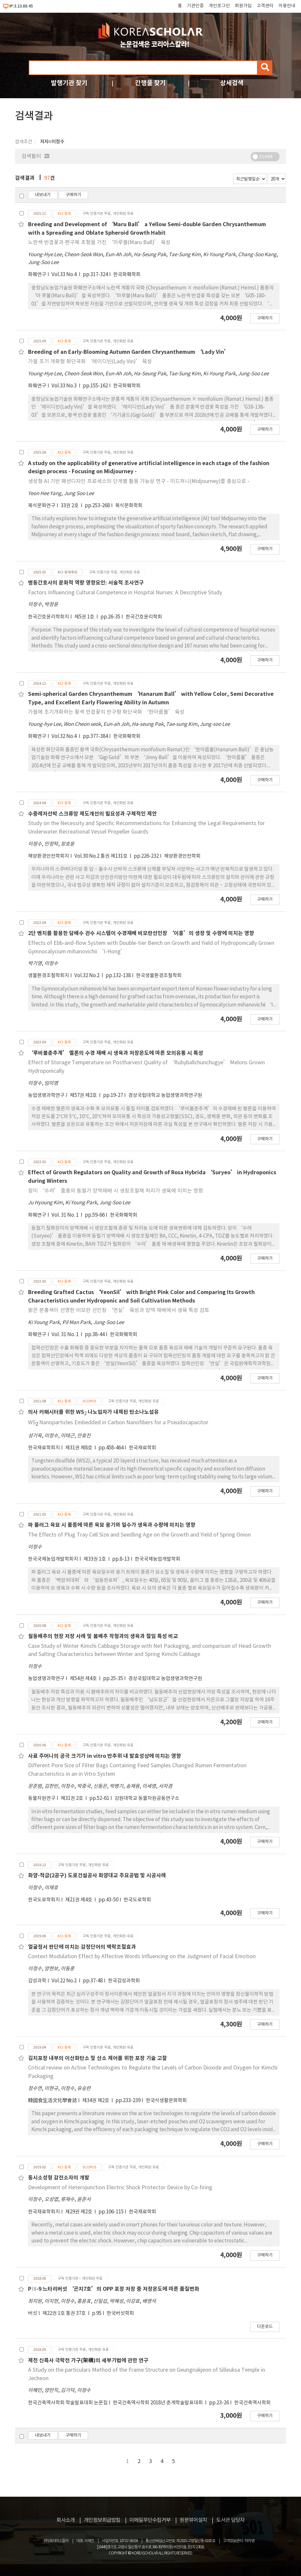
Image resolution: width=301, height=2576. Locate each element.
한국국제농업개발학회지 (53, 1559)
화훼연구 (37, 274)
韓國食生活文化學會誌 (52, 2100)
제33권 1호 (95, 1559)
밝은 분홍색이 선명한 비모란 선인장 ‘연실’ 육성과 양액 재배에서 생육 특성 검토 (118, 1310)
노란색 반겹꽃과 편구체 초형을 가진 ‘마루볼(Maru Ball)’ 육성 (99, 242)
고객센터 (265, 5)
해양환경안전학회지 (48, 856)
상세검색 (232, 83)
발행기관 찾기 (69, 83)
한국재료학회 (142, 1448)
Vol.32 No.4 (65, 736)
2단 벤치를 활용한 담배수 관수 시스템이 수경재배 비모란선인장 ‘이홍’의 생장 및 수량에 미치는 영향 (141, 933)
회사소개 (65, 2520)
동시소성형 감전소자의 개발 (58, 2178)
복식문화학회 (129, 505)
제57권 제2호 (84, 1095)
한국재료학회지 (44, 1448)
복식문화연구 (41, 505)
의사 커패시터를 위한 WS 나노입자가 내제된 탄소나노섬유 (93, 1412)
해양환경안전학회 (182, 856)
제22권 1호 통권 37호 (64, 2313)
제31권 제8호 (79, 1448)
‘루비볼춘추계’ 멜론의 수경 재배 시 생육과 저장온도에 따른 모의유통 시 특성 (115, 1053)
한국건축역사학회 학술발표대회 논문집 (68, 2403)
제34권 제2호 (96, 2100)
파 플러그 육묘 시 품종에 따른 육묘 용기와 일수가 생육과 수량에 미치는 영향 (111, 1525)
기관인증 (195, 5)
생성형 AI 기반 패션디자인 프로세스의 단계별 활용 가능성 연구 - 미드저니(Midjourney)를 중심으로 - (138, 481)
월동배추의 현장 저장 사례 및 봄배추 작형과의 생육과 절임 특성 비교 (103, 1636)
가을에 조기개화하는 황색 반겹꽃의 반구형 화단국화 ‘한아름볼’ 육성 (106, 712)
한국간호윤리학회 (144, 617)
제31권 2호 (72, 1798)
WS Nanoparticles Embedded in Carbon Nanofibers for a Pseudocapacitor (118, 1423)
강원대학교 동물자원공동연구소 (146, 1798)
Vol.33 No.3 (65, 386)
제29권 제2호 (79, 2212)
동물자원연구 (41, 1798)
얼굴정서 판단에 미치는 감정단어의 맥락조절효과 (82, 1947)
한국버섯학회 (120, 2313)
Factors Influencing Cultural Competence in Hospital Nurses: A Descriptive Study (125, 593)
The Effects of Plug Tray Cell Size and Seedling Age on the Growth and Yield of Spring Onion (139, 1535)
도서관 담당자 (230, 2520)
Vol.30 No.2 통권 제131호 (101, 856)
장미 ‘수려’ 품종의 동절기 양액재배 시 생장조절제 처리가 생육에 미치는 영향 (115, 1191)
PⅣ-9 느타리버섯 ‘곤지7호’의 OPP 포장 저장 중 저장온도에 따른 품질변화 (113, 2289)
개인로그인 (219, 5)
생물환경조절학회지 (48, 975)
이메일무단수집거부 (150, 2520)
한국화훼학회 (127, 274)
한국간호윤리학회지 (48, 617)
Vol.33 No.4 (65, 274)
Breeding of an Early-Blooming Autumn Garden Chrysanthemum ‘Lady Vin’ (128, 352)
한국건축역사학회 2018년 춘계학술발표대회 (158, 2403)
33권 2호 (70, 505)
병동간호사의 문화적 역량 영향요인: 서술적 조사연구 (86, 583)
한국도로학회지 (44, 1900)
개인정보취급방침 (102, 2520)
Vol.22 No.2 (65, 1981)
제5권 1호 (84, 617)
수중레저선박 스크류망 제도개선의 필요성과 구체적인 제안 (92, 814)
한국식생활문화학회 (166, 2100)
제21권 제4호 (79, 1900)
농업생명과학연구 (46, 1095)
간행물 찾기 (150, 83)
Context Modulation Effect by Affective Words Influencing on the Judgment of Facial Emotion (142, 1956)
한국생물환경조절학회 (159, 975)
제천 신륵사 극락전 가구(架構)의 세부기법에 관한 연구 (88, 2360)
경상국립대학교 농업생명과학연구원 (165, 1095)
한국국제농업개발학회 (157, 1559)
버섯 (32, 2313)
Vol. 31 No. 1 (66, 1215)
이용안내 (286, 5)
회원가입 (243, 5)
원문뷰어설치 (193, 2520)
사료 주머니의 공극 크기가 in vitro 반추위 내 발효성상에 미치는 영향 (104, 1756)
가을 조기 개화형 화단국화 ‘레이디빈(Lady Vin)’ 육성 (90, 362)
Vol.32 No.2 (87, 975)
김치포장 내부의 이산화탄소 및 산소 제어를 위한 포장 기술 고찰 (97, 2058)
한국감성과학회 (124, 1981)
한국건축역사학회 (252, 2403)
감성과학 (37, 1981)
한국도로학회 (137, 1900)
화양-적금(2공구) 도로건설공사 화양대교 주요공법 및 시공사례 (97, 1875)
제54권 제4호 (84, 1678)
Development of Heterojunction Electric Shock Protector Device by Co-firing (120, 2188)
